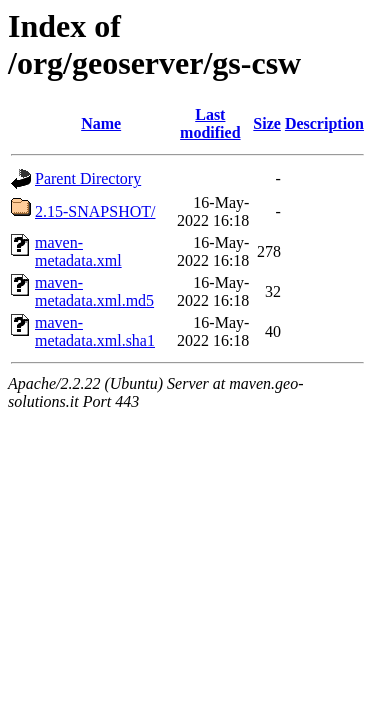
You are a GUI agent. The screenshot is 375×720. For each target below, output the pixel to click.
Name (101, 123)
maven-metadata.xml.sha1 (95, 331)
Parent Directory (88, 178)
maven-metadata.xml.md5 (94, 291)
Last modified (210, 123)
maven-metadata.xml (78, 251)
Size (267, 123)
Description (324, 123)
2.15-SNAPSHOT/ (95, 211)
